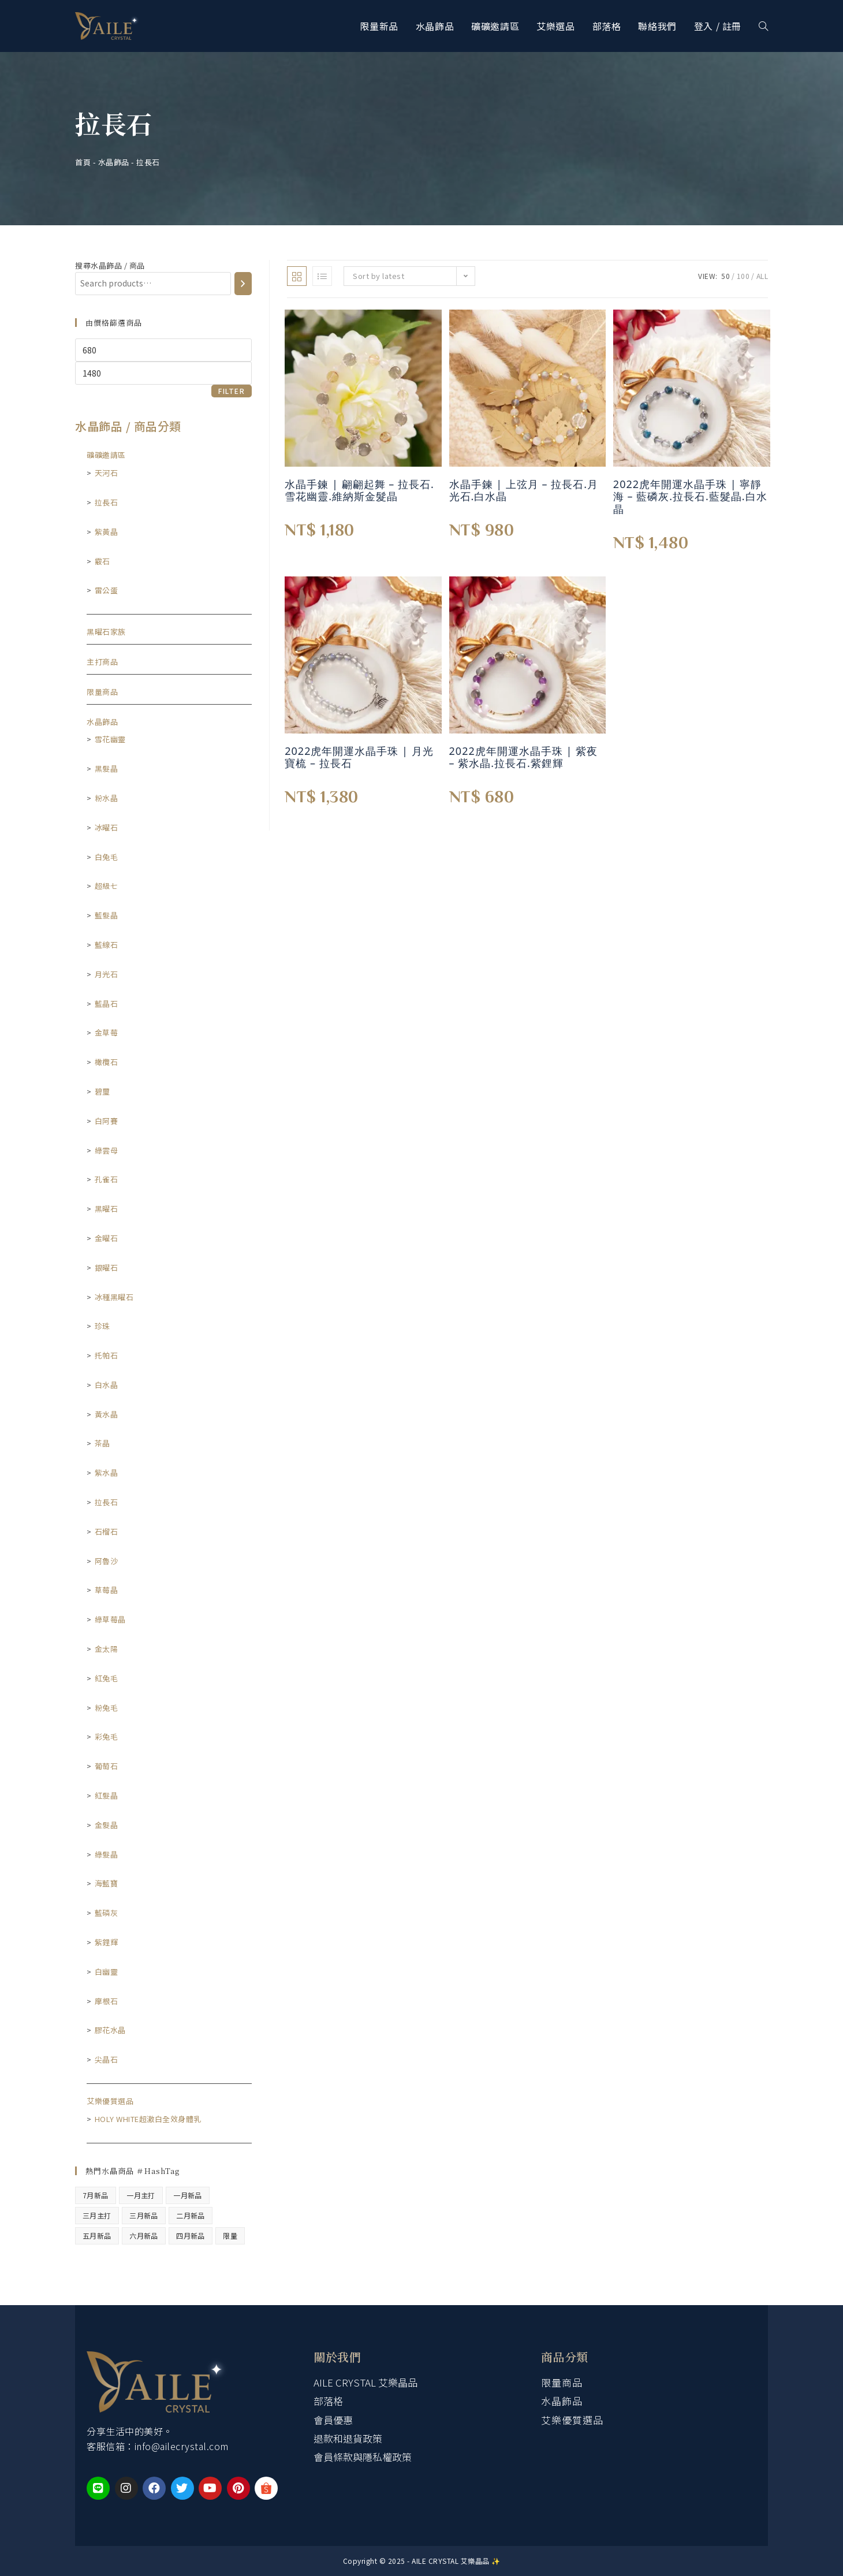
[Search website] (763, 26)
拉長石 (106, 502)
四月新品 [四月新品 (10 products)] (190, 2235)
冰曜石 (106, 827)
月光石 (106, 974)
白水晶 (106, 1384)
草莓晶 (106, 1589)
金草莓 (106, 1032)
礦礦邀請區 (106, 454)
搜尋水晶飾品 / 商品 (110, 265)
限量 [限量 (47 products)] (230, 2235)
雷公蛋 (106, 590)
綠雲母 (106, 1150)
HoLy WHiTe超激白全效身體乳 (148, 2118)
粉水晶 (106, 797)
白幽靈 (106, 1971)
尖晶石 (106, 2059)
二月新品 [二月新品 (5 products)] (190, 2215)
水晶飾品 (113, 162)
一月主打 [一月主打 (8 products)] (140, 2195)
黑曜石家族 (106, 631)
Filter (231, 391)
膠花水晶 (110, 2029)
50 (725, 276)
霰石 (102, 561)
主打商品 (102, 661)
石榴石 (106, 1531)
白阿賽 (106, 1120)
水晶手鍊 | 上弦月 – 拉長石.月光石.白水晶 (523, 490)
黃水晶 (106, 1414)
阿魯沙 (106, 1560)
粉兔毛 (106, 1707)
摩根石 (106, 2001)
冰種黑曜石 (114, 1296)
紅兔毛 (106, 1678)
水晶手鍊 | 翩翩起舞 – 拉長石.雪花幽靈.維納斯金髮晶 (359, 490)
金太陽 (106, 1648)
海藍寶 (106, 1883)
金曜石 (106, 1238)
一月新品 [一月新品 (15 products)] (187, 2195)
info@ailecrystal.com (182, 2446)
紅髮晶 (106, 1795)
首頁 (83, 162)
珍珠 (102, 1325)
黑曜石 (106, 1208)
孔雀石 (106, 1179)
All (762, 276)
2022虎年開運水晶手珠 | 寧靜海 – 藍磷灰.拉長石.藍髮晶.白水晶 (690, 497)
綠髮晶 (106, 1854)
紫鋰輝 (106, 1942)
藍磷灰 (106, 1912)
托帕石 (106, 1355)
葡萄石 (106, 1765)
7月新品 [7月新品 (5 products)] (96, 2195)
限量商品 (102, 691)
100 (743, 276)
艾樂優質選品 (110, 2100)
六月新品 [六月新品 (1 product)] (143, 2235)
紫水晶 (106, 1472)
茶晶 (102, 1443)
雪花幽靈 (110, 739)
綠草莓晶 (110, 1619)
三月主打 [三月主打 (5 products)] (97, 2215)
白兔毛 (106, 856)
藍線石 (106, 944)
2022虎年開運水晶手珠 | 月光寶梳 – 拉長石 (359, 757)
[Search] (243, 283)
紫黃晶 (106, 531)
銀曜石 (106, 1267)
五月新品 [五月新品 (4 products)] (97, 2235)
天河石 (106, 472)
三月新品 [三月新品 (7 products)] (143, 2215)
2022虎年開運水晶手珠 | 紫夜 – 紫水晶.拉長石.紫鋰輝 (523, 757)
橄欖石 (106, 1061)
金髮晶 (106, 1824)
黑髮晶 (106, 768)
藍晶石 (106, 1003)
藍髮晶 (106, 915)
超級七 (106, 885)
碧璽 (102, 1091)
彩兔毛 (106, 1736)
